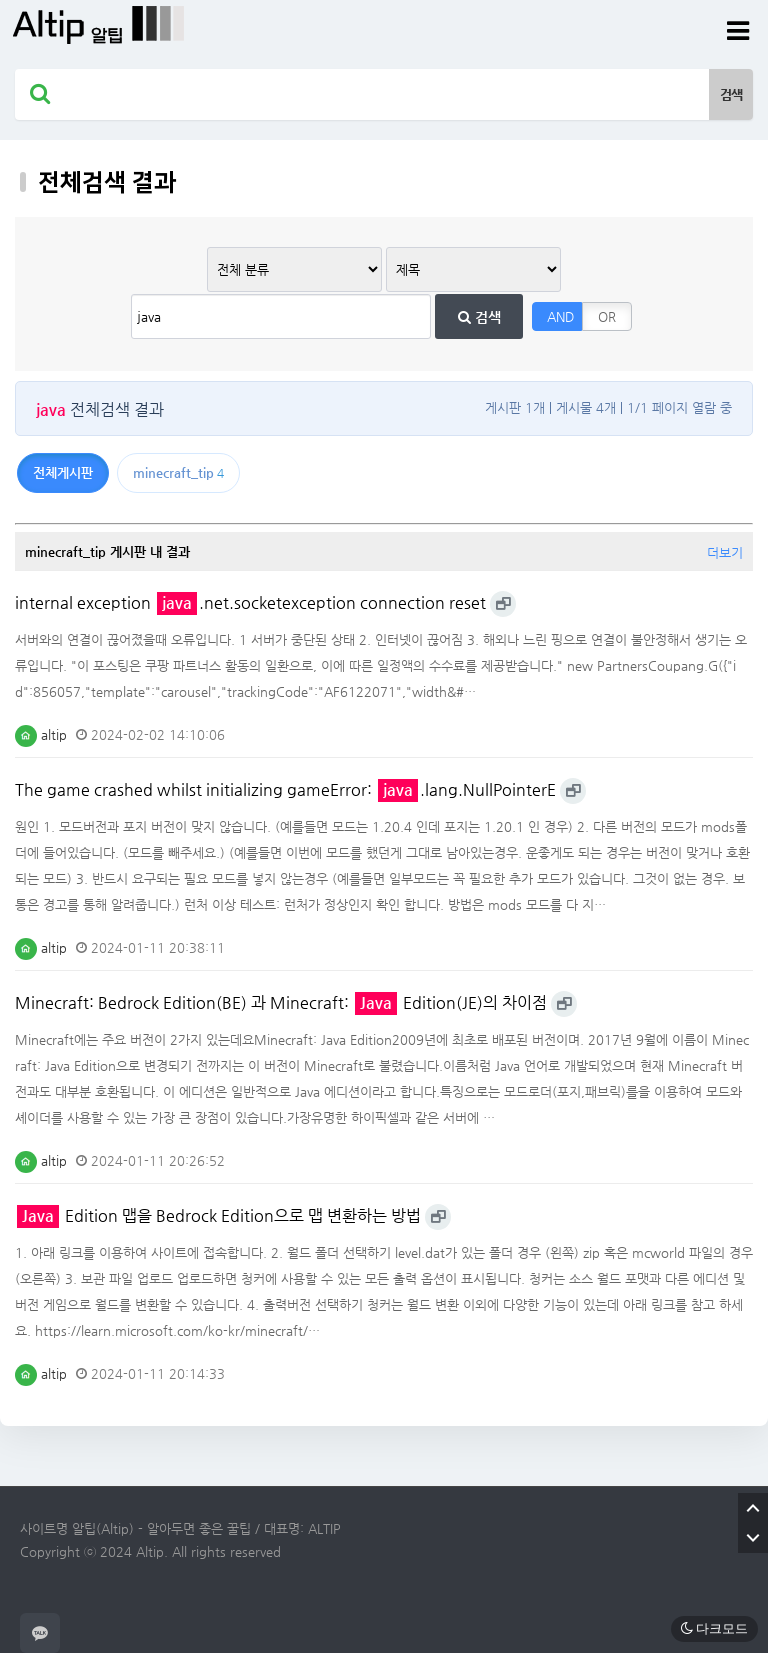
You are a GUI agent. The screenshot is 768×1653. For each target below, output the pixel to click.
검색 (479, 317)
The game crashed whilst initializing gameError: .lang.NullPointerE (285, 790)
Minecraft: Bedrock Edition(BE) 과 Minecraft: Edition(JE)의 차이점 (281, 1003)
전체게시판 (63, 472)
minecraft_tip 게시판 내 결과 (107, 551)
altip (41, 734)
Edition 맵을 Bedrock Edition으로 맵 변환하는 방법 (219, 1216)
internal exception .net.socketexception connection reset (250, 603)
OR (607, 316)
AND (560, 316)
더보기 (725, 552)
